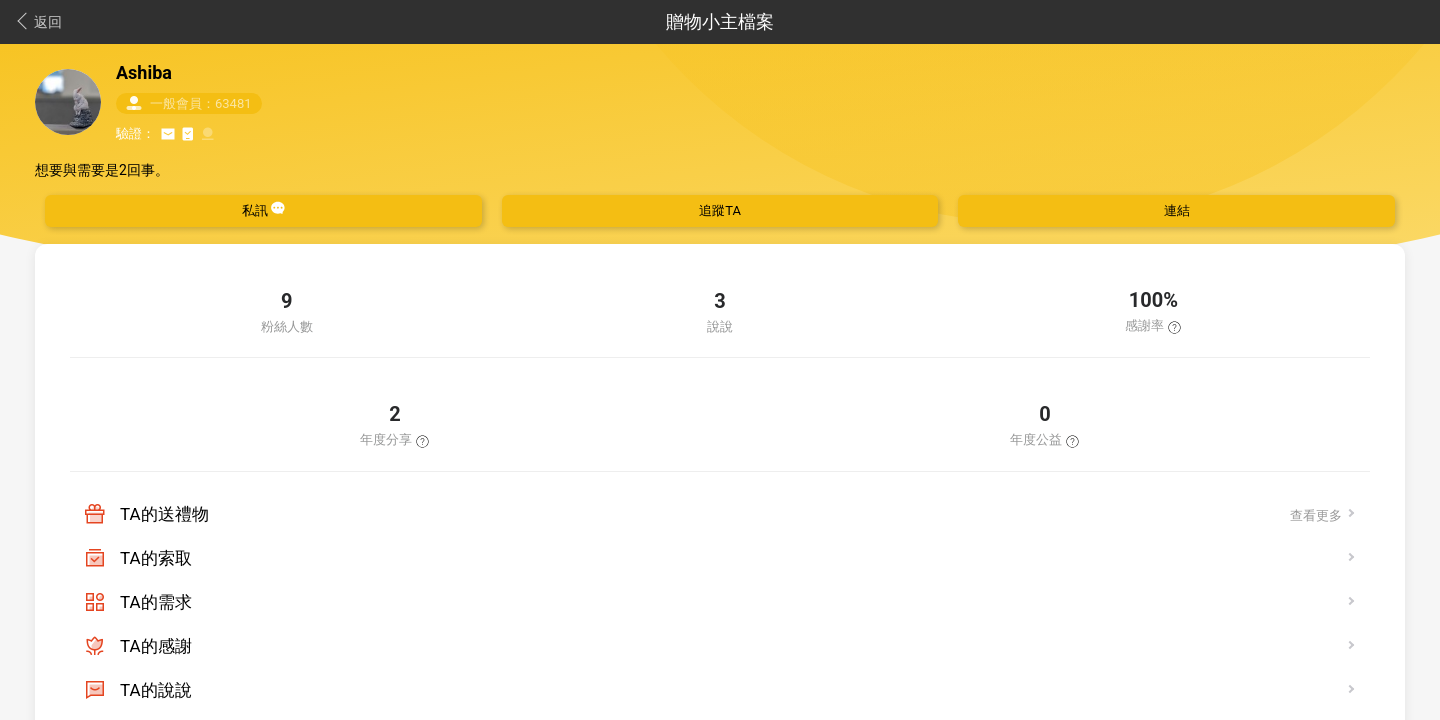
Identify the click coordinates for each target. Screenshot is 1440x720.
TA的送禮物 (164, 514)
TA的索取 (156, 558)
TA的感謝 (156, 646)
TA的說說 (156, 690)
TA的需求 (156, 602)
